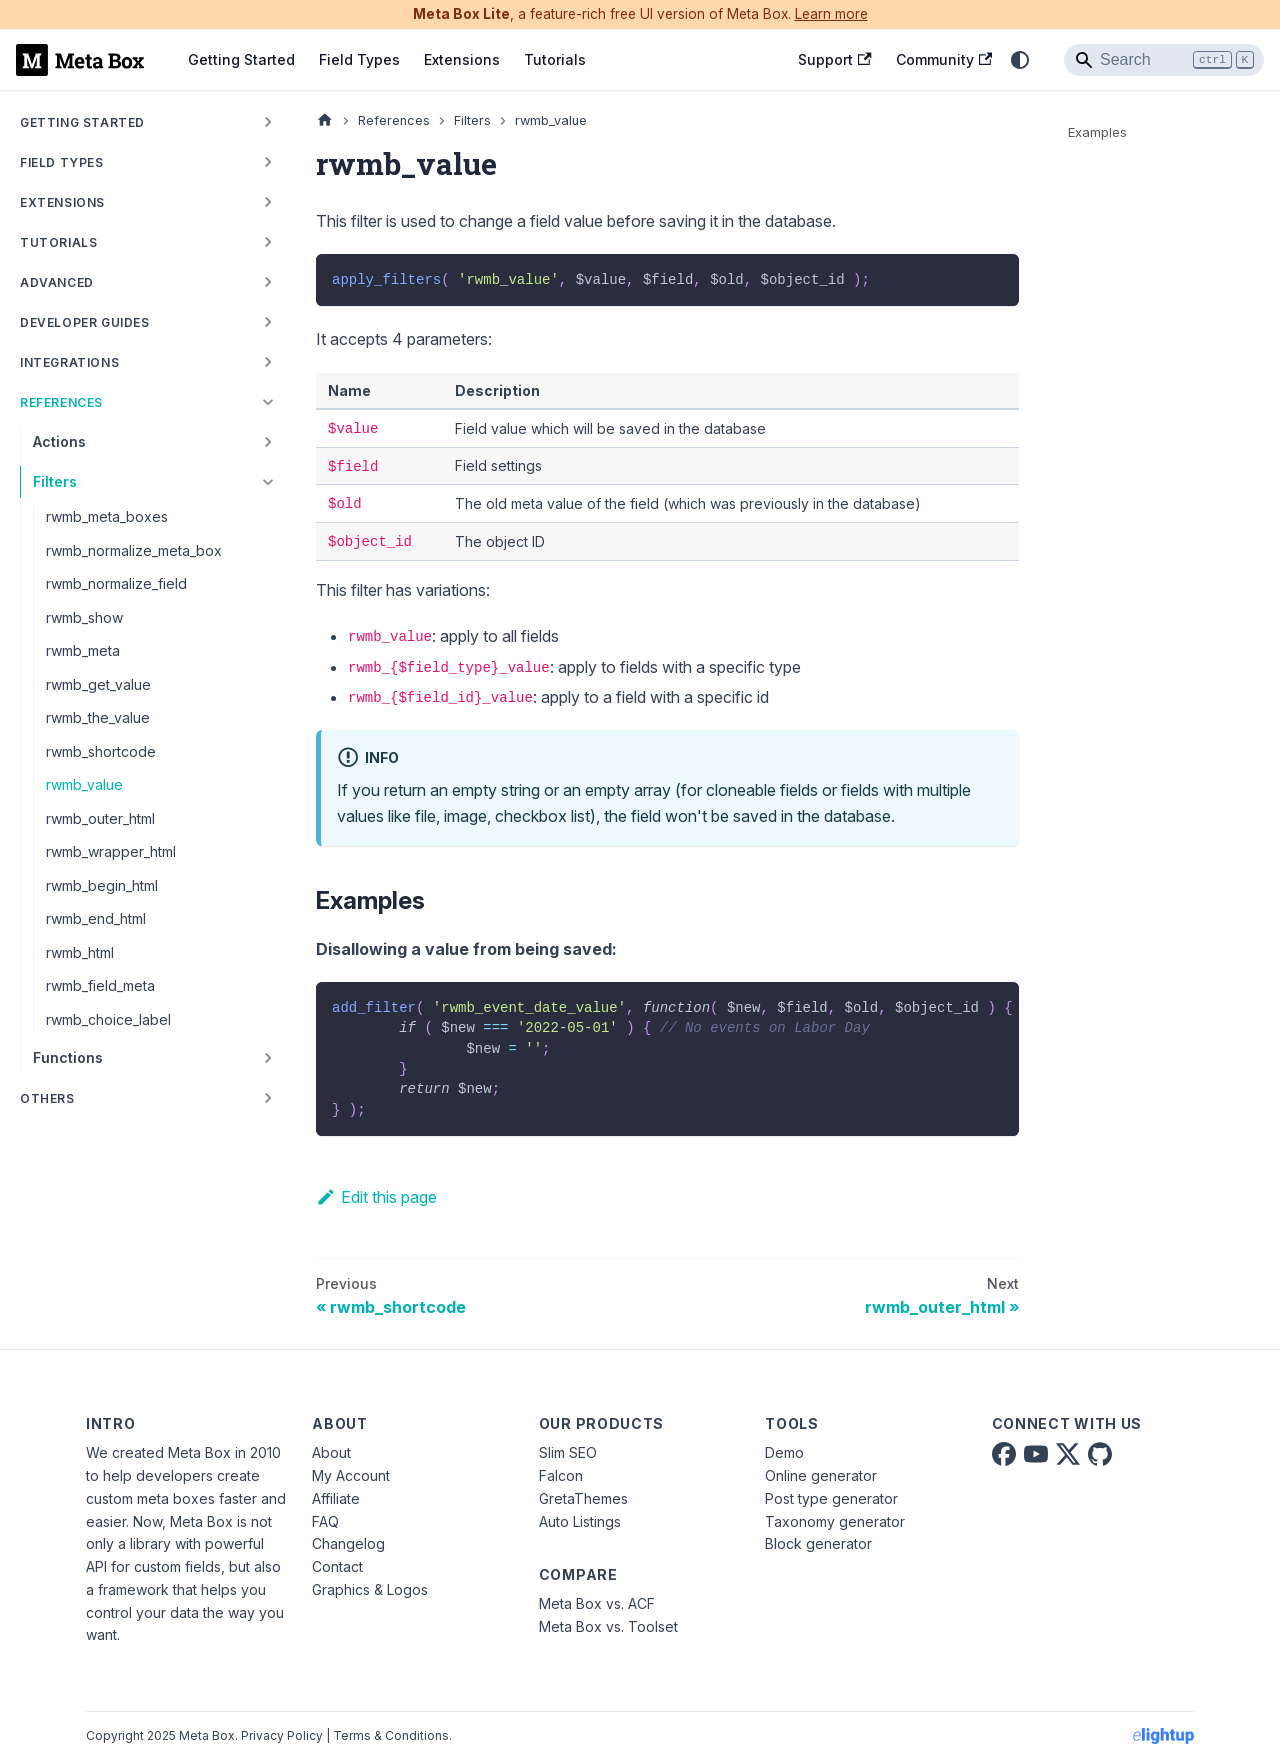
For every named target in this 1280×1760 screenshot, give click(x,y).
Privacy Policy (282, 1735)
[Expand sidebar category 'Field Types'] (268, 162)
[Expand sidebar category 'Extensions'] (268, 202)
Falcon (561, 1475)
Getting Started (241, 59)
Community (944, 59)
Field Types (359, 59)
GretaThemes (583, 1498)
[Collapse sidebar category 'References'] (268, 402)
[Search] (1164, 60)
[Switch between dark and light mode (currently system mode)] (1020, 60)
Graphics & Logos (370, 1589)
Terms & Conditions (391, 1735)
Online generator (821, 1475)
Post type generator (831, 1498)
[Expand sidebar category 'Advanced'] (268, 282)
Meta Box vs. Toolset (608, 1626)
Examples (1097, 132)
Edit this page (376, 1197)
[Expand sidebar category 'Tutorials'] (268, 242)
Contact (337, 1566)
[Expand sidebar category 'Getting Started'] (268, 122)
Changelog (348, 1543)
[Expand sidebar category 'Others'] (268, 1098)
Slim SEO (568, 1452)
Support (834, 59)
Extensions (462, 59)
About (331, 1452)
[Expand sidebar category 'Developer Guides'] (268, 322)
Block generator (818, 1543)
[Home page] (325, 120)
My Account (351, 1475)
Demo (784, 1452)
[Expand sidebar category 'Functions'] (268, 1058)
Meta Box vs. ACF (597, 1603)
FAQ (325, 1521)
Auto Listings (580, 1521)
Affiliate (336, 1498)
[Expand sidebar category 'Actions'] (268, 442)
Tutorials (555, 59)
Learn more (831, 14)
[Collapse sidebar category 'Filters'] (268, 482)
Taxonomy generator (835, 1521)
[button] (149, 362)
